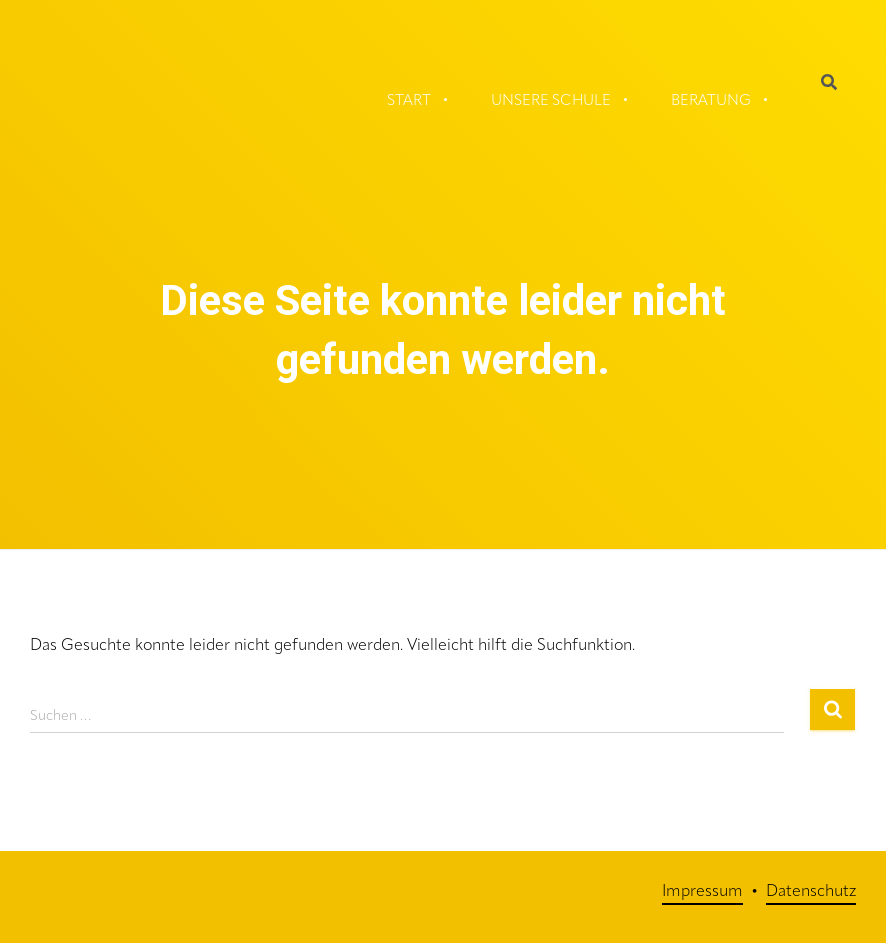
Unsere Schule (551, 101)
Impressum (702, 892)
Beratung (711, 101)
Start (409, 101)
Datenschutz (811, 892)
